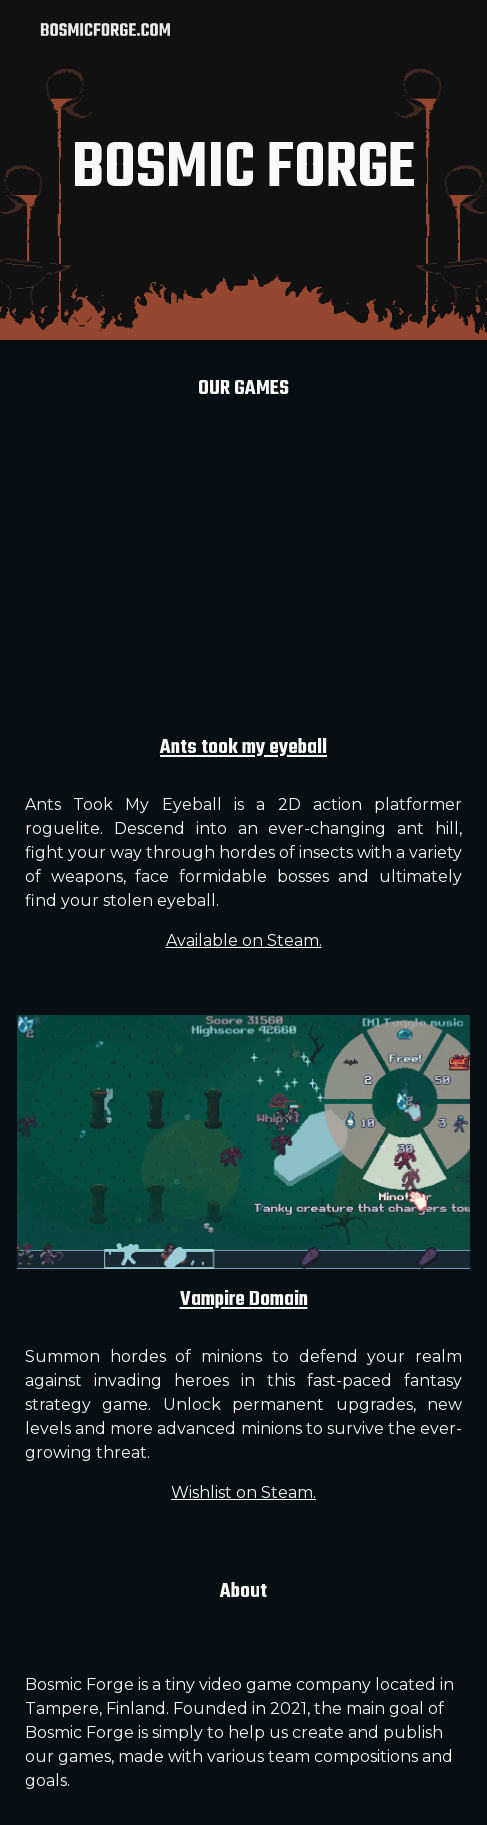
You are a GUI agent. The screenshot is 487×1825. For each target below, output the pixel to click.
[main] (243, 170)
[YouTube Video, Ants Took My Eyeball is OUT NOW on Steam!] (243, 589)
